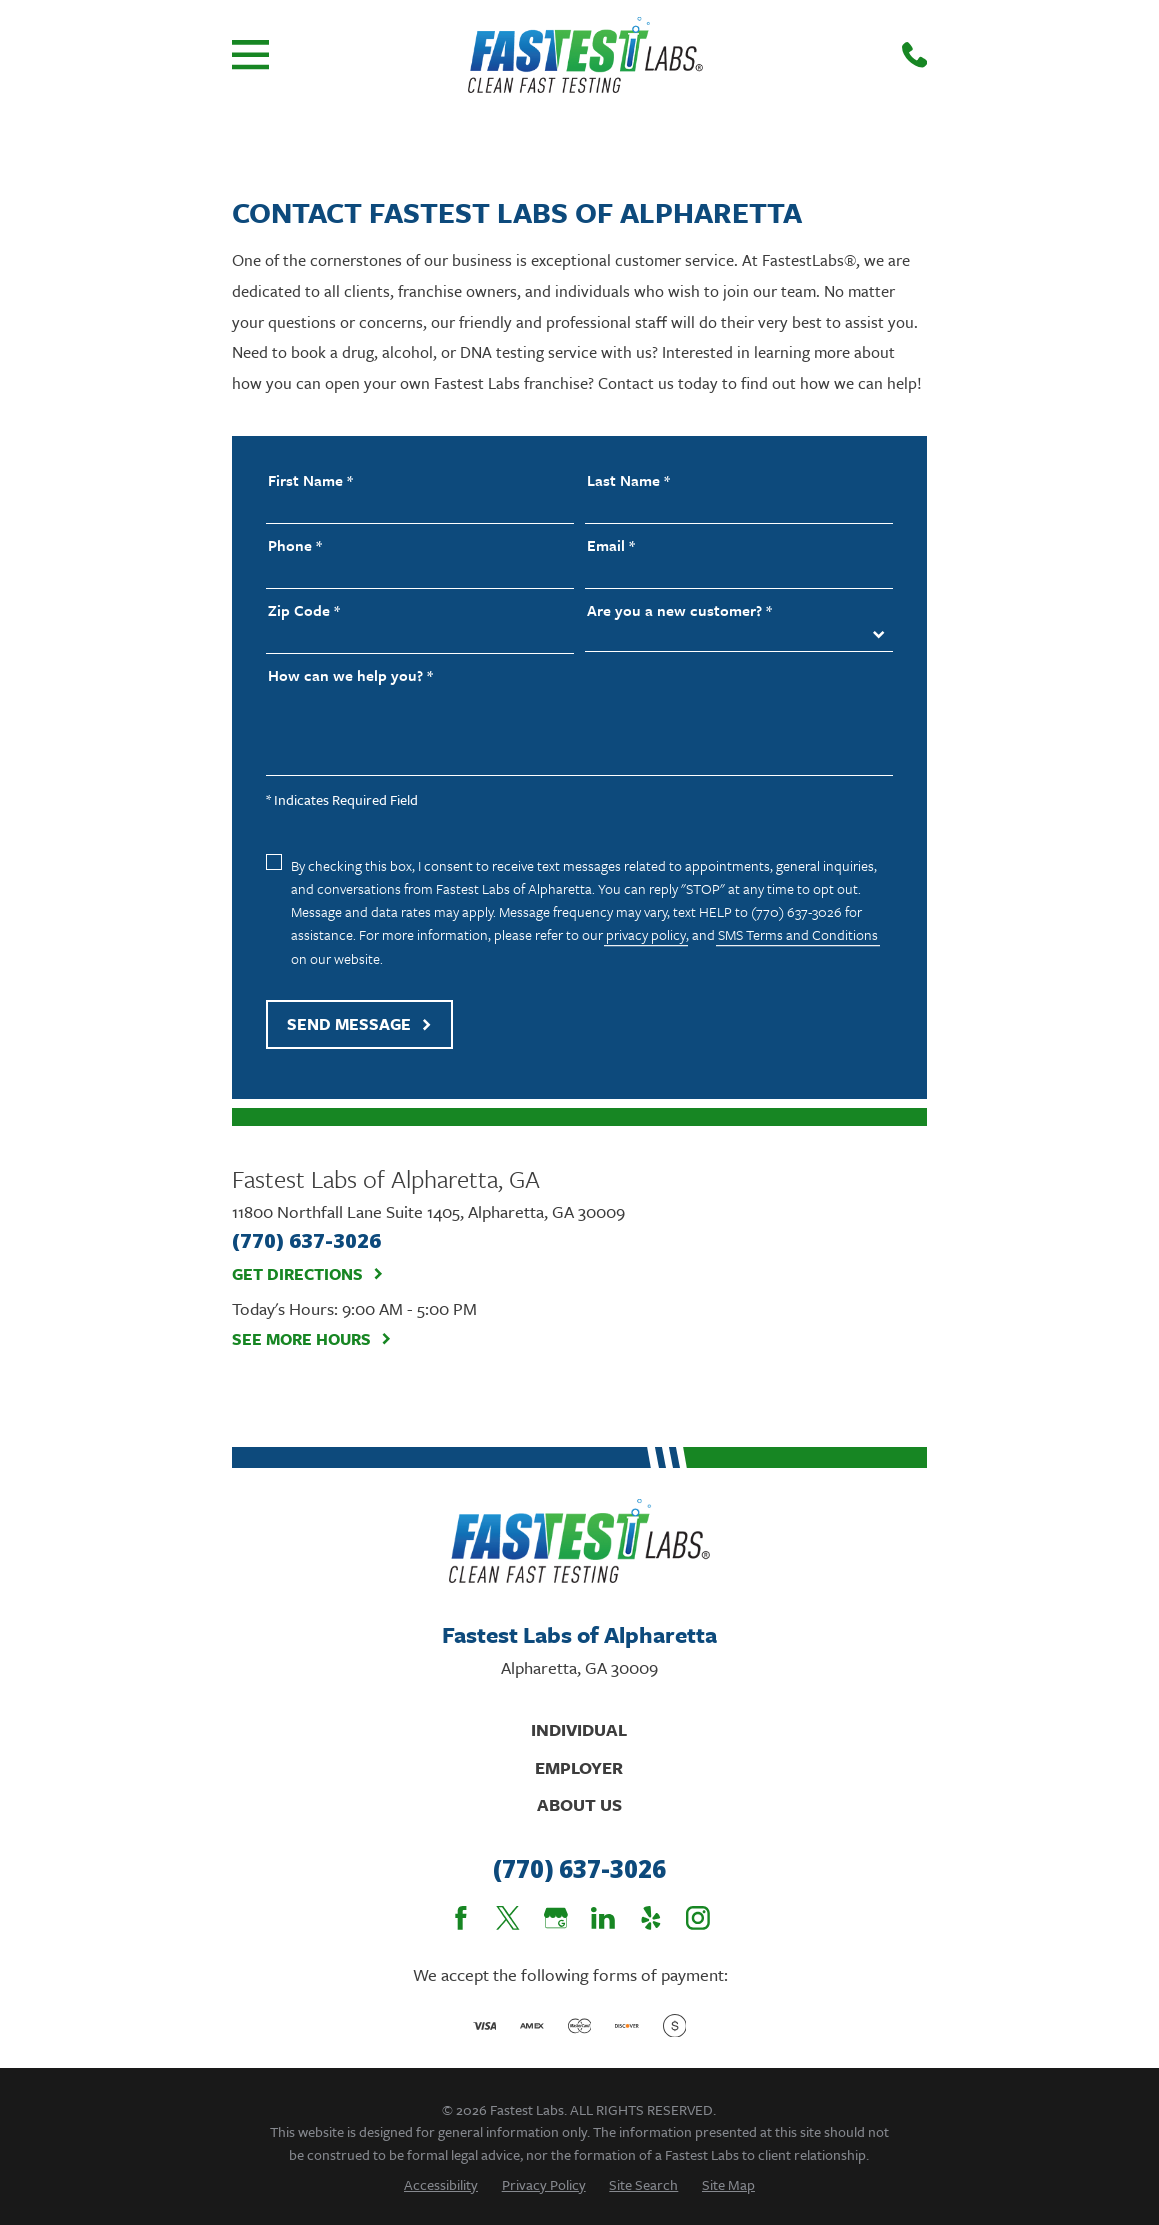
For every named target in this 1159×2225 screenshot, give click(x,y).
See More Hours (312, 1339)
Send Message (360, 1024)
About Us (579, 1804)
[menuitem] (441, 2184)
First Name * (310, 480)
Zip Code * (304, 610)
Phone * (295, 545)
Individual (579, 1729)
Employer (579, 1767)
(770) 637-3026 (579, 1869)
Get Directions (308, 1274)
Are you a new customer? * (679, 610)
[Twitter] (508, 1918)
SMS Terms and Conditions (798, 934)
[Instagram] (698, 1918)
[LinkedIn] (603, 1918)
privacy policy (646, 934)
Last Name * (628, 480)
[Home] (585, 55)
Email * (611, 545)
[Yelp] (651, 1918)
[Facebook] (461, 1918)
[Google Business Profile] (556, 1918)
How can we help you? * (350, 675)
